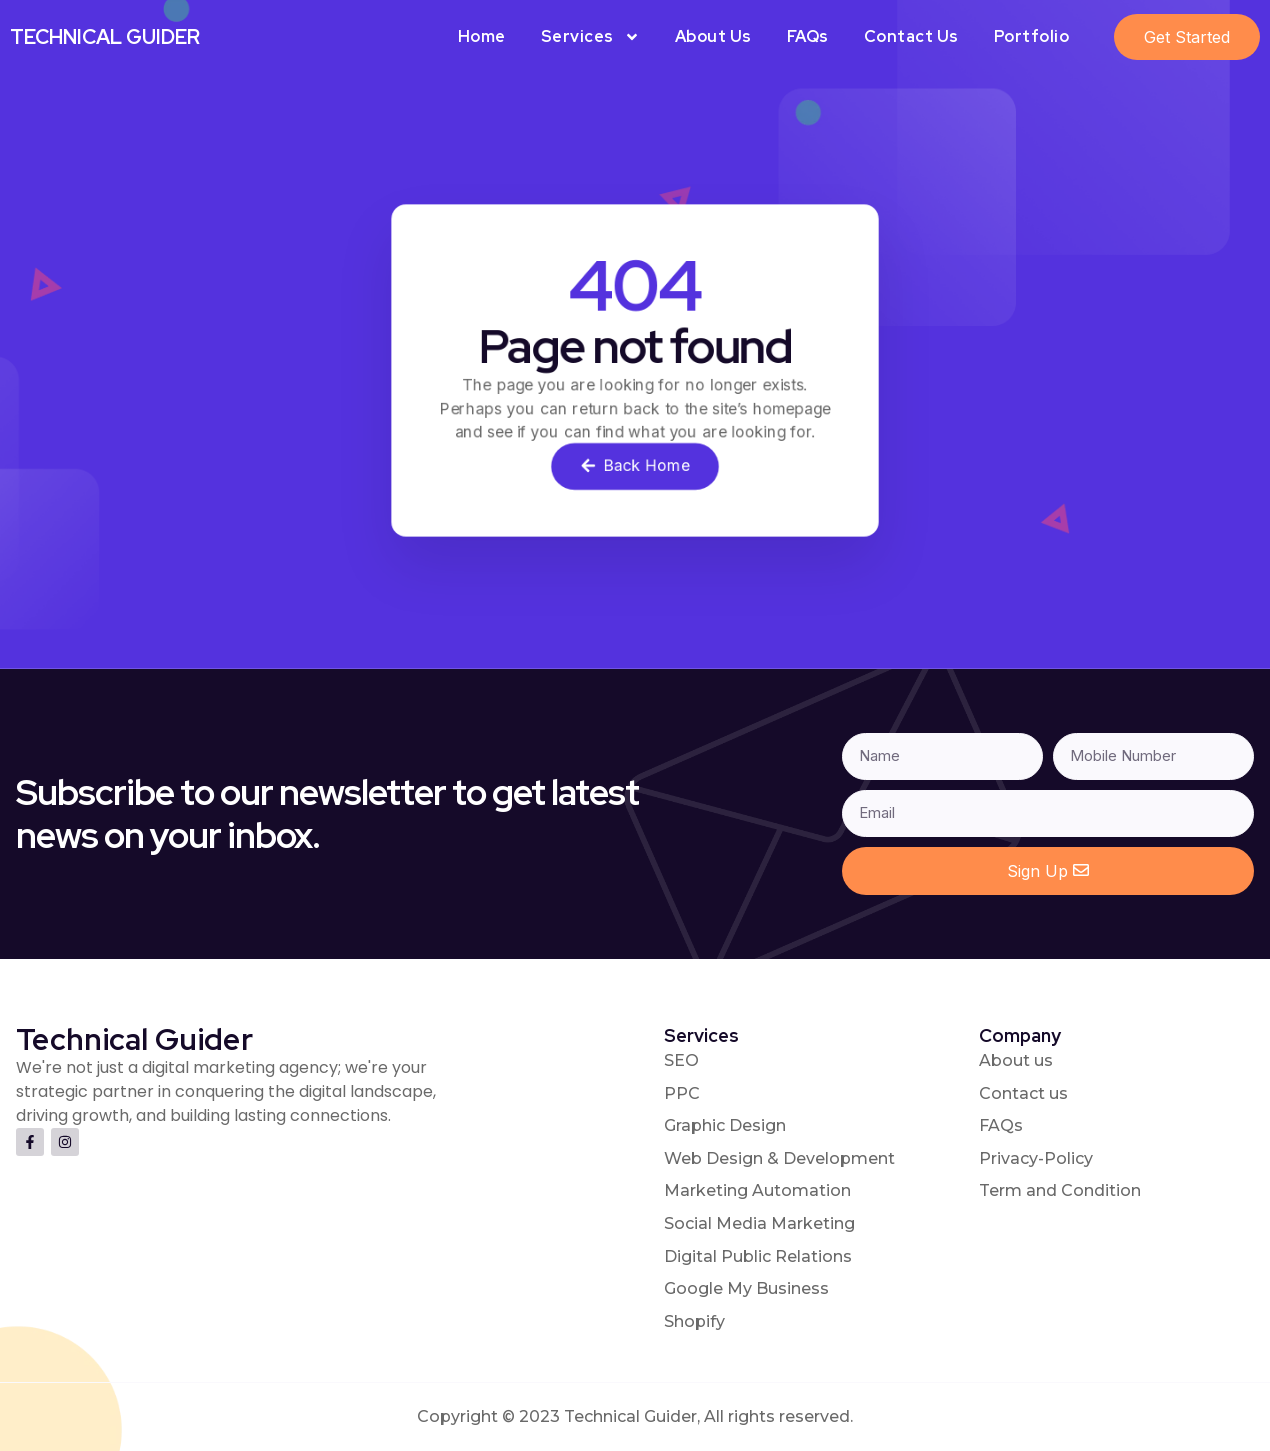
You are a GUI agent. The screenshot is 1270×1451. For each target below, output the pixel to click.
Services (590, 37)
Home (482, 36)
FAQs (808, 36)
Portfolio (1032, 36)
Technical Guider (105, 37)
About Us (713, 36)
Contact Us (911, 36)
